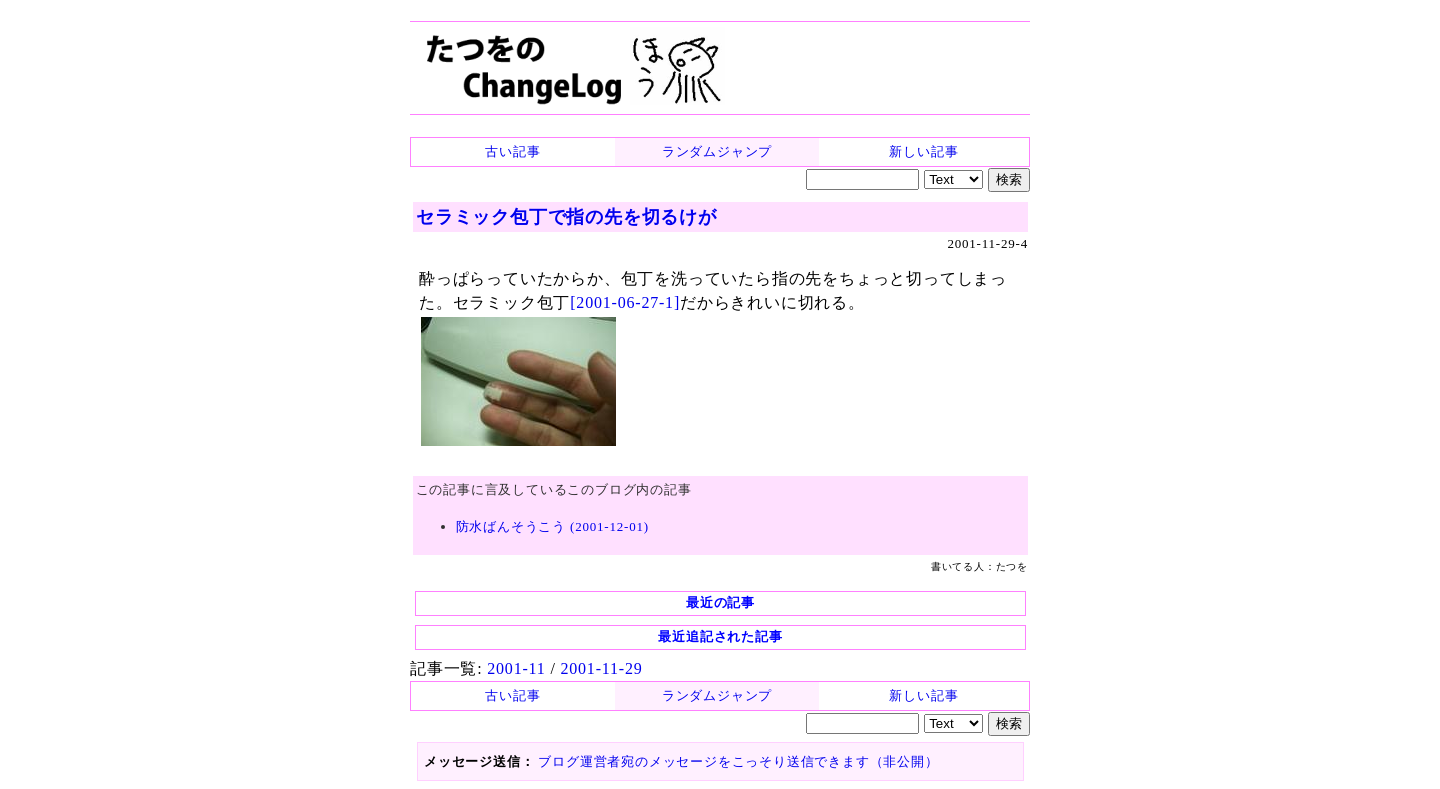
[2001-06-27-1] (625, 302)
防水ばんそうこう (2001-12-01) (552, 526)
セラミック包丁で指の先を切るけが (566, 217)
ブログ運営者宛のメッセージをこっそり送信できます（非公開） (738, 761)
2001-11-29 (601, 668)
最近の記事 (720, 602)
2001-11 (516, 668)
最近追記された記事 (720, 636)
